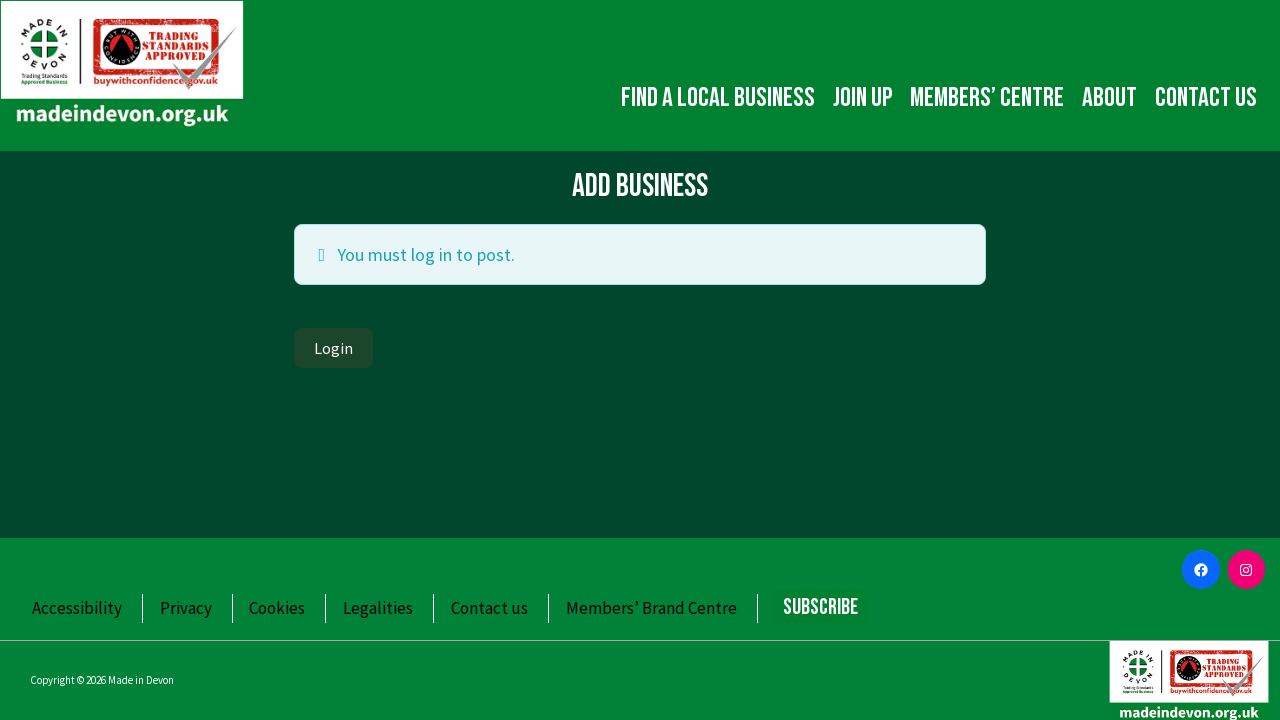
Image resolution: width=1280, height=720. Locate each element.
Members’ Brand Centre (651, 608)
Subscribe (820, 607)
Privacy (186, 608)
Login (333, 348)
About (1109, 98)
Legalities (378, 608)
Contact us (1206, 98)
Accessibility (77, 608)
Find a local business (718, 98)
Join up (862, 98)
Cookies (277, 608)
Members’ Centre (987, 98)
